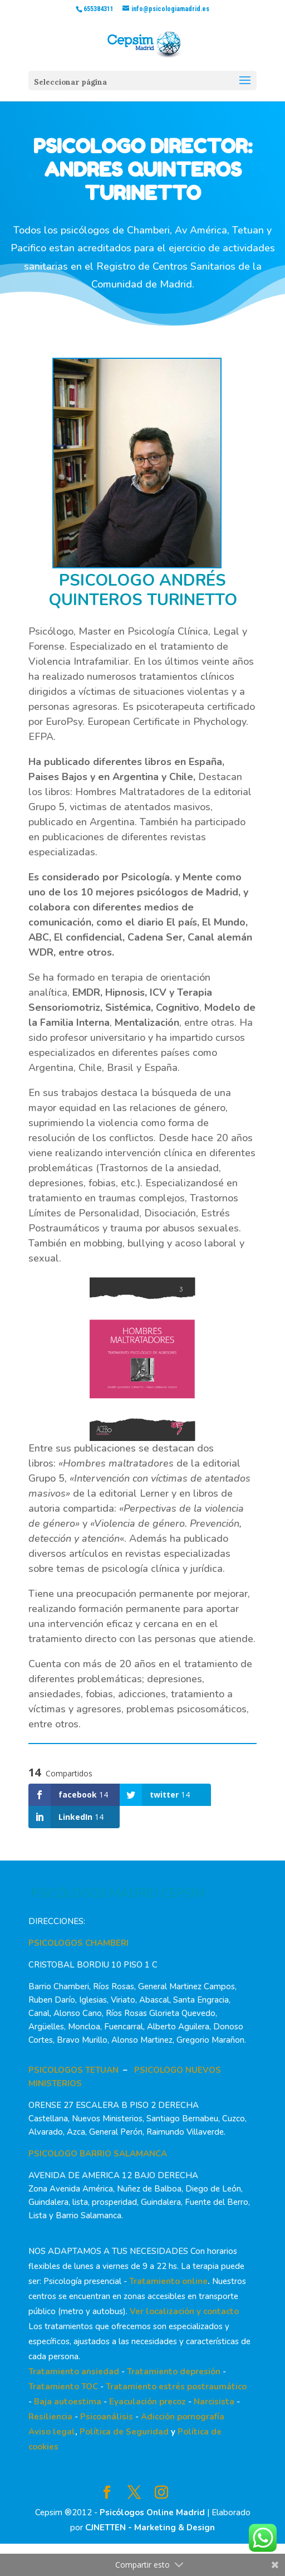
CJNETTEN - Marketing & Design (150, 2527)
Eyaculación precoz (147, 2401)
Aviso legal (51, 2431)
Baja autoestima (67, 2401)
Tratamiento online (168, 2281)
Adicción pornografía (182, 2416)
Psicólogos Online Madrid (152, 2512)
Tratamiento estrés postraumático (176, 2386)
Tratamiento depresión (173, 2371)
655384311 (98, 9)
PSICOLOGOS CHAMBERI (78, 1943)
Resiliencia (50, 2416)
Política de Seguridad (124, 2431)
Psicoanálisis (106, 2416)
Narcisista (214, 2401)
